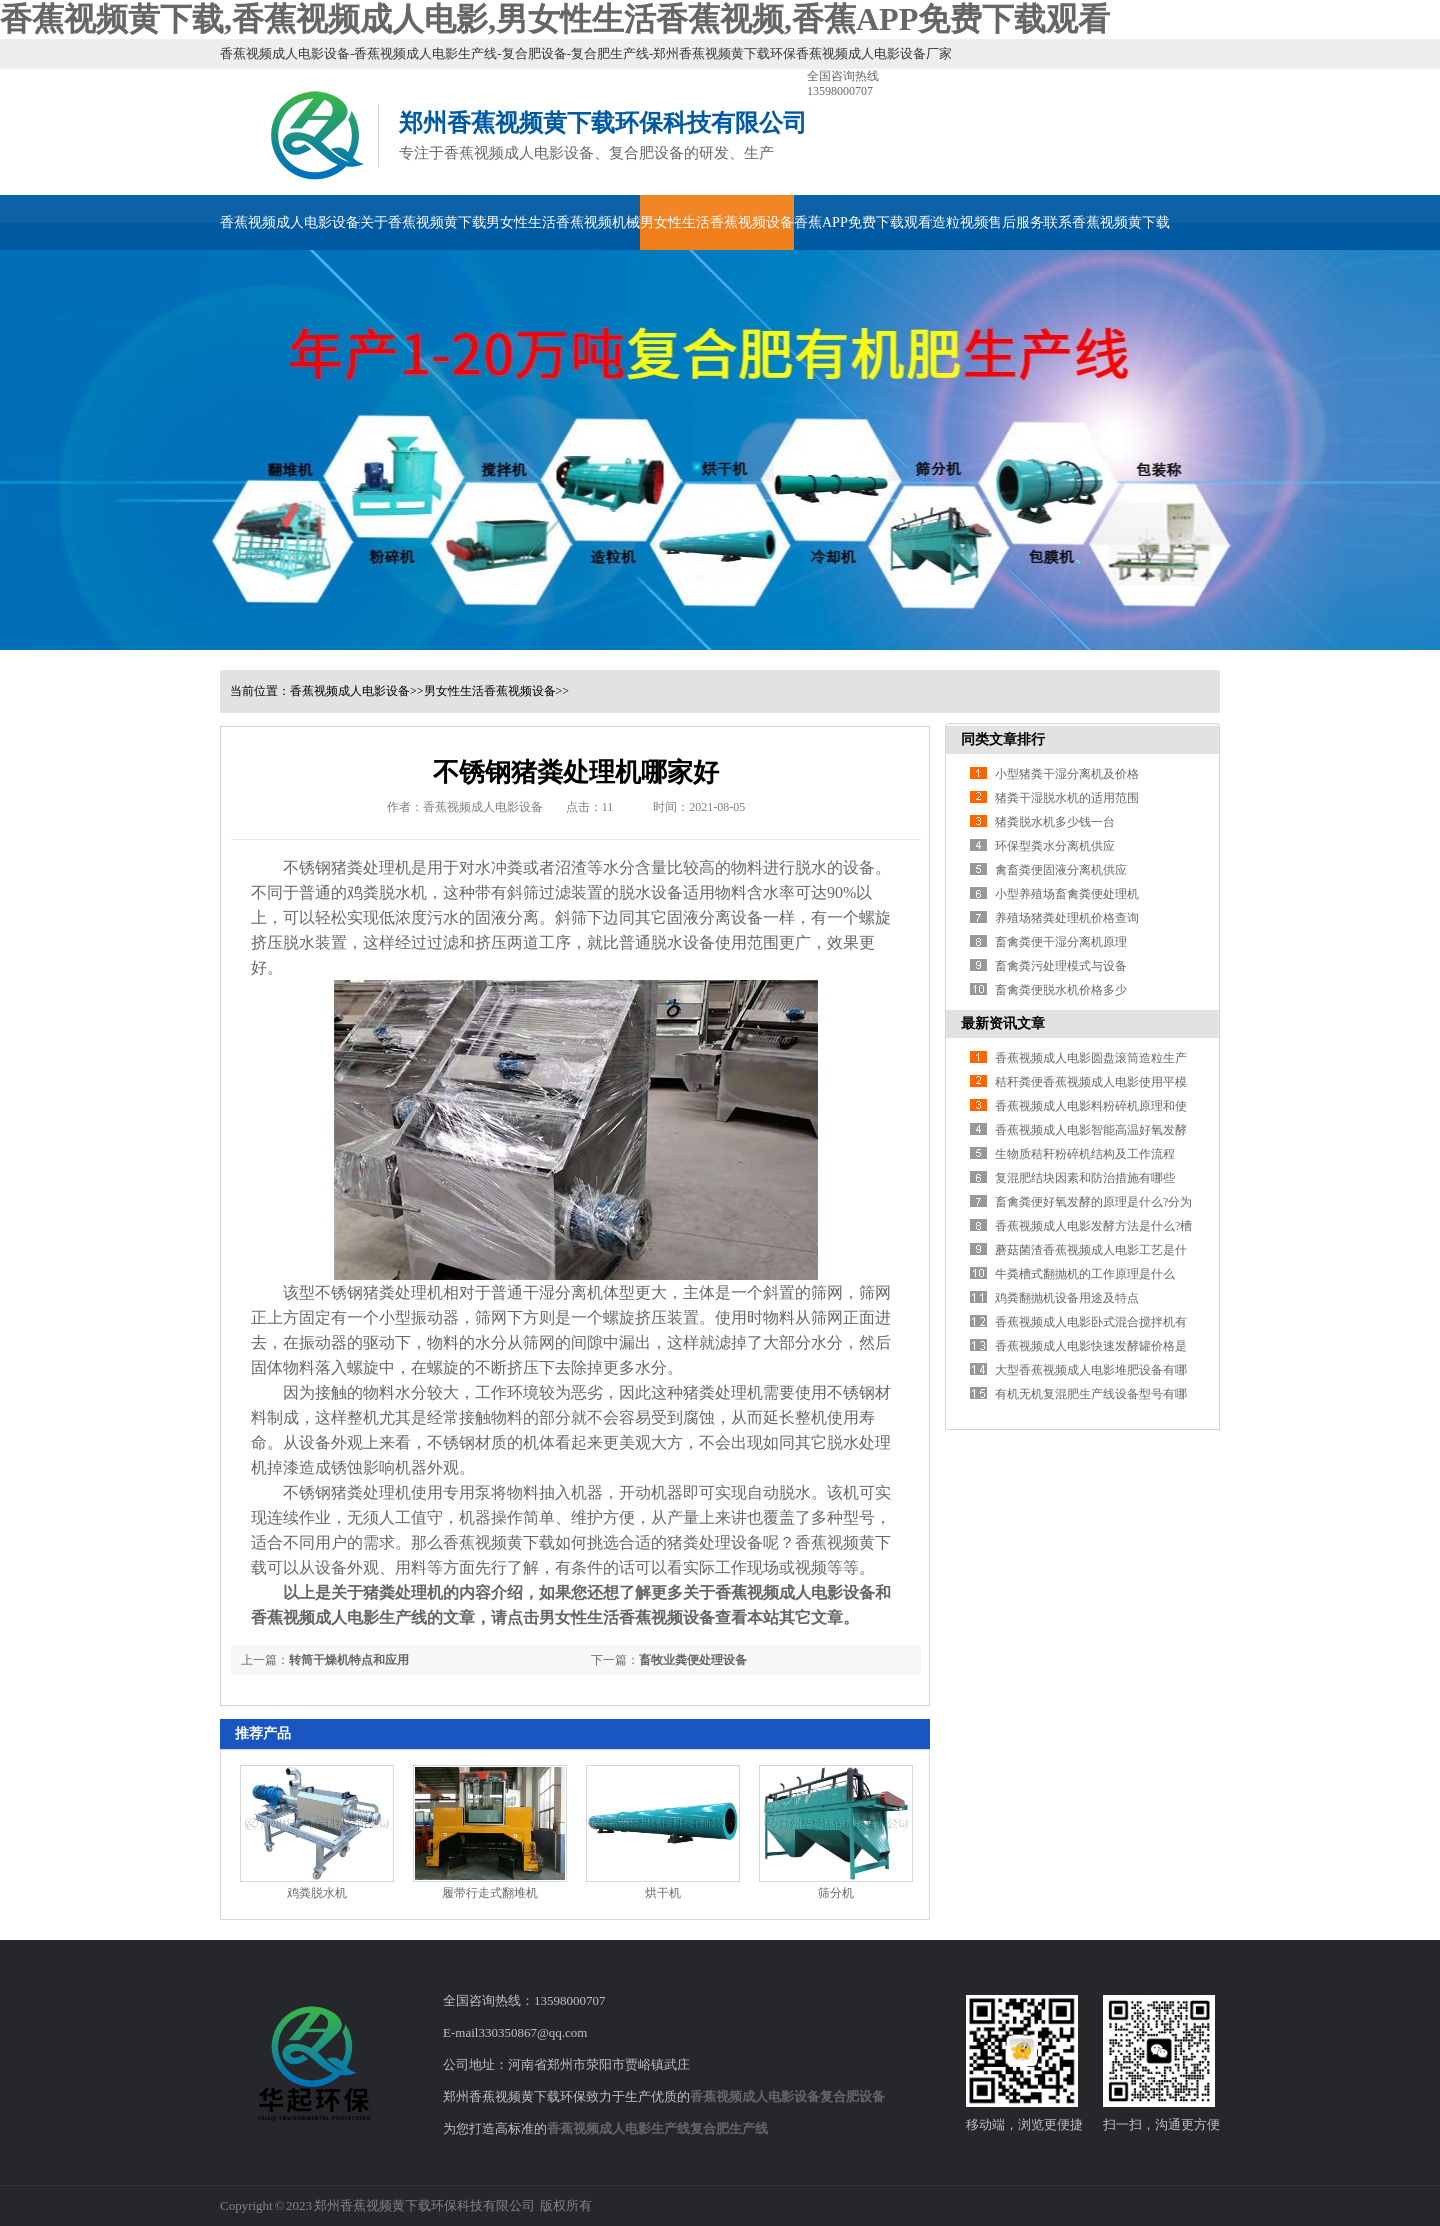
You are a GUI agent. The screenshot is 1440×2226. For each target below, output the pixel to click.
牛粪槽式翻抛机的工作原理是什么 (1085, 1274)
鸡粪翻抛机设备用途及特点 (1067, 1298)
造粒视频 (960, 222)
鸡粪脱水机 (387, 892)
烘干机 (663, 1893)
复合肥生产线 (729, 2128)
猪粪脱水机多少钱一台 (1055, 822)
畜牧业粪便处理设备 (693, 1660)
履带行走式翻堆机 (490, 1893)
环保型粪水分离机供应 (1055, 846)
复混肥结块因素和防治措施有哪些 (1085, 1178)
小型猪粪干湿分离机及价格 (1067, 774)
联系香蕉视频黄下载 (1107, 222)
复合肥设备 (852, 2096)
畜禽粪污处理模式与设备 (1061, 966)
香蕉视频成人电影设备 (290, 222)
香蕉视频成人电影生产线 (618, 2128)
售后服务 (1016, 222)
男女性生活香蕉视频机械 (563, 222)
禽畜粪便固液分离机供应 (1061, 870)
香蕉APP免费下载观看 (863, 222)
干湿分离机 (563, 1292)
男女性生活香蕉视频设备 (717, 222)
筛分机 (836, 1893)
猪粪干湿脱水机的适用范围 (1067, 798)
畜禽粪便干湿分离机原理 (1061, 942)
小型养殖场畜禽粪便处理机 (1067, 894)
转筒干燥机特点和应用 (349, 1660)
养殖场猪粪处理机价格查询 (1067, 918)
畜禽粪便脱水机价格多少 (1061, 990)
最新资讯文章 (1003, 1023)
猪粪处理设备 (715, 1542)
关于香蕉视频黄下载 (423, 222)
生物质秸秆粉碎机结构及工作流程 (1085, 1154)
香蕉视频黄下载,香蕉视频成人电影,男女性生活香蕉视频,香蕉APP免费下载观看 (555, 19)
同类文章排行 (1003, 739)
